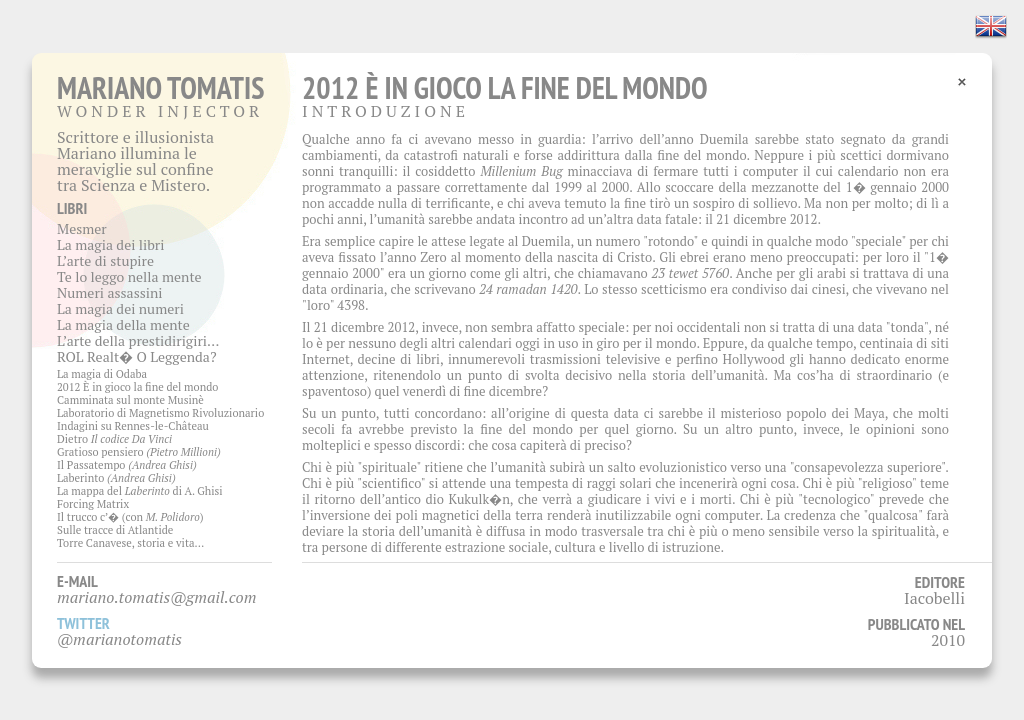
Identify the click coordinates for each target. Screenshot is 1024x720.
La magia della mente (123, 324)
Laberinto (116, 478)
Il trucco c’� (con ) (130, 517)
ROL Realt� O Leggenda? (137, 356)
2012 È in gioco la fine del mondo (137, 387)
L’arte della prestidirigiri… (138, 340)
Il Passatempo (127, 465)
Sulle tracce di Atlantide (115, 530)
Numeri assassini (110, 292)
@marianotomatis (119, 639)
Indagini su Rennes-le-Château (133, 426)
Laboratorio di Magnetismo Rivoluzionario (160, 413)
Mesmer (82, 228)
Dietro (114, 439)
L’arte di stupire (105, 260)
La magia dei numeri (120, 308)
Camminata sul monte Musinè (130, 400)
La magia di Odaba (102, 374)
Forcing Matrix (93, 504)
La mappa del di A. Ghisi (140, 491)
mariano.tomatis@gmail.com (157, 597)
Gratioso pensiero (139, 452)
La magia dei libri (110, 244)
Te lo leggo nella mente (129, 276)
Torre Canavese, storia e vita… (130, 543)
